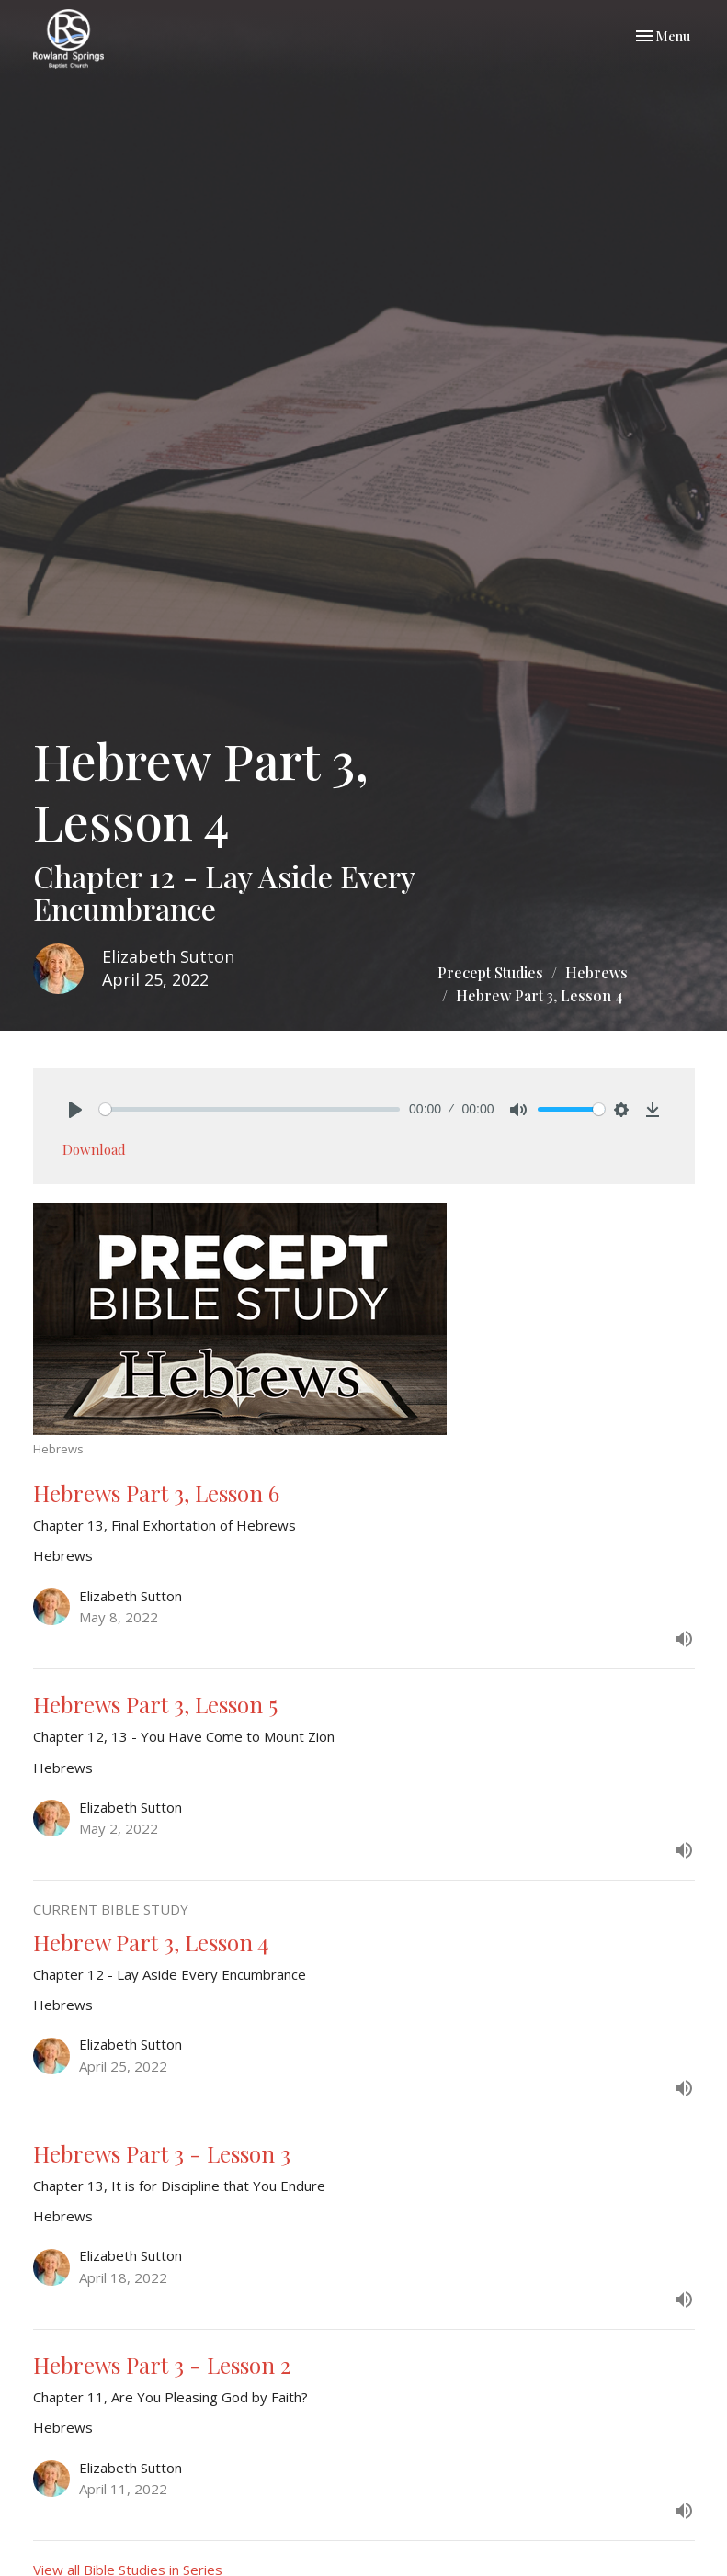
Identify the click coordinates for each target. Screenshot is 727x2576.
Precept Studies (490, 972)
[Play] (75, 1109)
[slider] (250, 1109)
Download (94, 1149)
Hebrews (596, 972)
